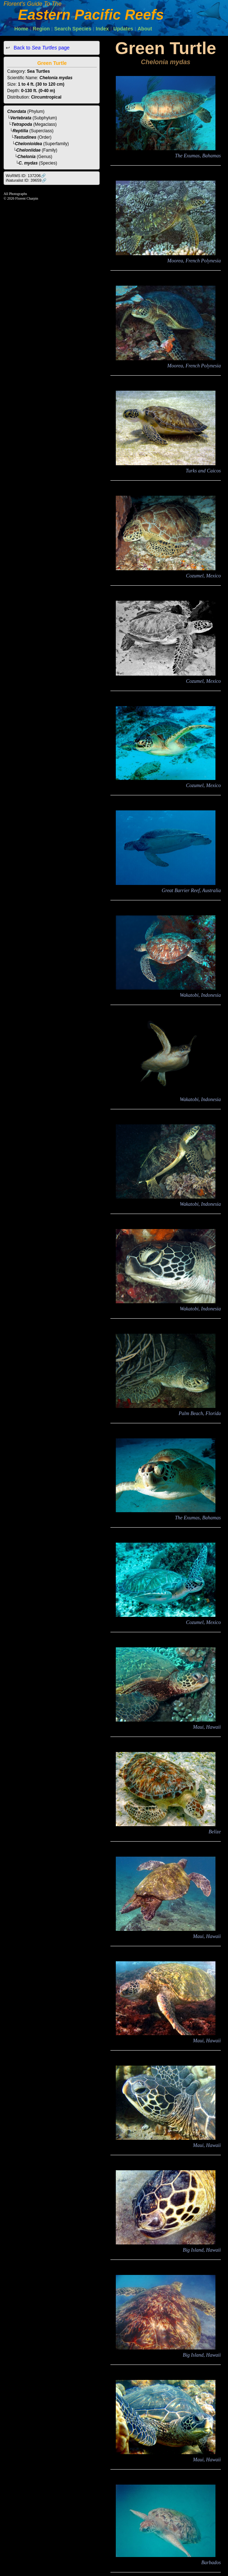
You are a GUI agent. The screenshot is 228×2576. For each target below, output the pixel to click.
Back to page (41, 48)
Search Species (72, 29)
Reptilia (20, 130)
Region (41, 29)
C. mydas (28, 163)
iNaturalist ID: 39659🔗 (26, 180)
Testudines (25, 137)
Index (102, 29)
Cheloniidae (28, 150)
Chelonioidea (28, 143)
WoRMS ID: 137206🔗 (26, 175)
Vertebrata (21, 117)
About (145, 29)
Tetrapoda (21, 124)
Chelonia (27, 156)
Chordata (16, 111)
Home (21, 29)
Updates (123, 29)
